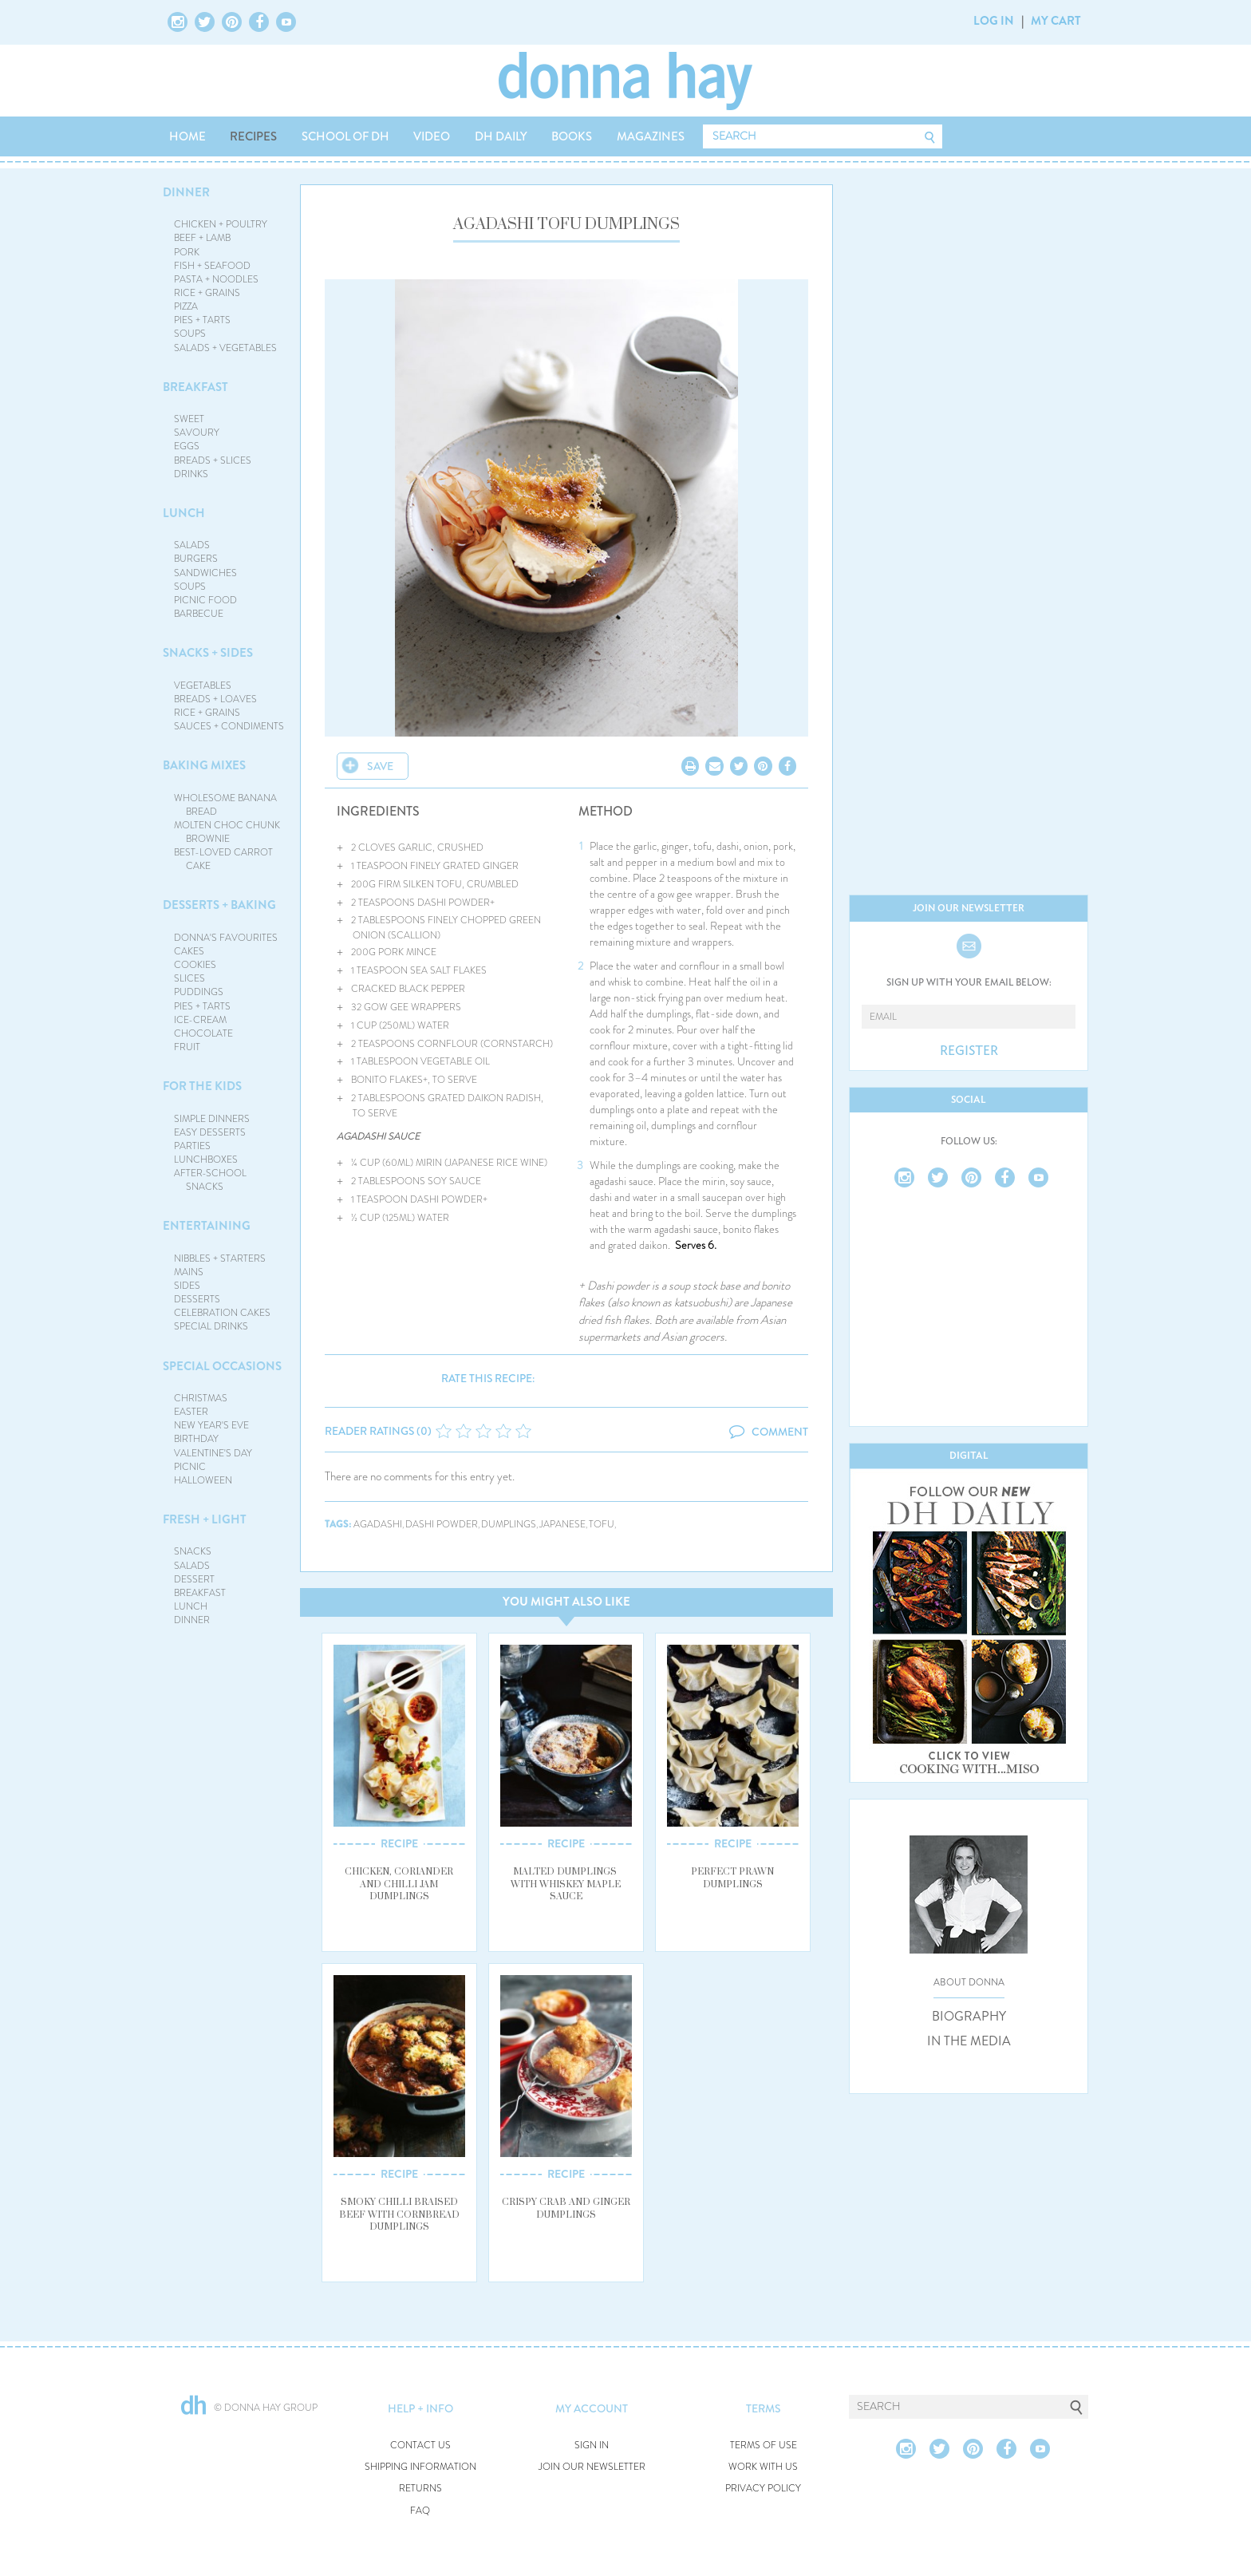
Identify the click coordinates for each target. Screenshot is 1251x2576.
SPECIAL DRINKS (211, 1326)
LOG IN (993, 21)
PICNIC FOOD (205, 600)
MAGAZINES (651, 136)
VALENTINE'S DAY (213, 1453)
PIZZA (186, 306)
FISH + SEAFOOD (212, 266)
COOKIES (195, 965)
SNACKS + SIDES (208, 653)
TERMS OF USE (763, 2445)
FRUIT (187, 1047)
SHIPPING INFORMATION (420, 2467)
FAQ (420, 2511)
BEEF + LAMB (202, 238)
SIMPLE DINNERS (212, 1119)
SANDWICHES (205, 573)
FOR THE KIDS (202, 1086)
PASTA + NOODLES (216, 279)
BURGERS (196, 558)
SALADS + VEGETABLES (225, 348)
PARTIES (192, 1146)
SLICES (189, 978)
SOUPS (190, 333)
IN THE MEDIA (969, 2041)
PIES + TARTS (202, 320)
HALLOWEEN (203, 1480)
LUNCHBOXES (206, 1159)
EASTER (191, 1412)
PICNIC (190, 1467)
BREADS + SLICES (212, 460)
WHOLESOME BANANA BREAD (225, 805)
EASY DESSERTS (210, 1132)
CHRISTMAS (200, 1398)
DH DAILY (501, 136)
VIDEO (431, 136)
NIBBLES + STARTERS (220, 1258)
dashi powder (441, 1524)
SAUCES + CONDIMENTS (229, 726)
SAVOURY (196, 432)
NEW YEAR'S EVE (211, 1425)
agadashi (377, 1524)
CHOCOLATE (203, 1033)
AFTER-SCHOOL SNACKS (210, 1180)
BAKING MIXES (204, 765)
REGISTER (969, 1051)
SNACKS (192, 1551)
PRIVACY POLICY (763, 2488)
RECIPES (253, 136)
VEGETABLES (202, 685)
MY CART (1056, 21)
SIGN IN (591, 2445)
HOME (187, 136)
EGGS (186, 446)
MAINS (188, 1272)
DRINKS (191, 474)
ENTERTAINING (207, 1226)
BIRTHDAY (196, 1439)
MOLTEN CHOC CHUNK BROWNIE (227, 832)
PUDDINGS (198, 992)
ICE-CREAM (200, 1020)
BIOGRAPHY (969, 2016)
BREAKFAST (195, 387)
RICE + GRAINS (207, 293)
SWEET (189, 419)
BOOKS (571, 136)
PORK (186, 252)
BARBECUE (198, 613)
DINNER (186, 192)
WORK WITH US (763, 2467)
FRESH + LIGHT (205, 1519)
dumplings (508, 1524)
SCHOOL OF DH (345, 136)
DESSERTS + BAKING (219, 905)
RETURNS (420, 2488)
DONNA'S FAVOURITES (226, 937)
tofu (601, 1524)
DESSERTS (197, 1299)
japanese (562, 1524)
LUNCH (184, 513)
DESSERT (194, 1579)
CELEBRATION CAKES (222, 1313)
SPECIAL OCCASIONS (222, 1366)
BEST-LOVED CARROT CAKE (223, 859)
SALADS (192, 545)
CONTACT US (420, 2445)
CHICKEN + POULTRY (220, 224)
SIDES (187, 1285)
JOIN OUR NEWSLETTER (592, 2467)
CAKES (189, 951)
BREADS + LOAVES (215, 699)
